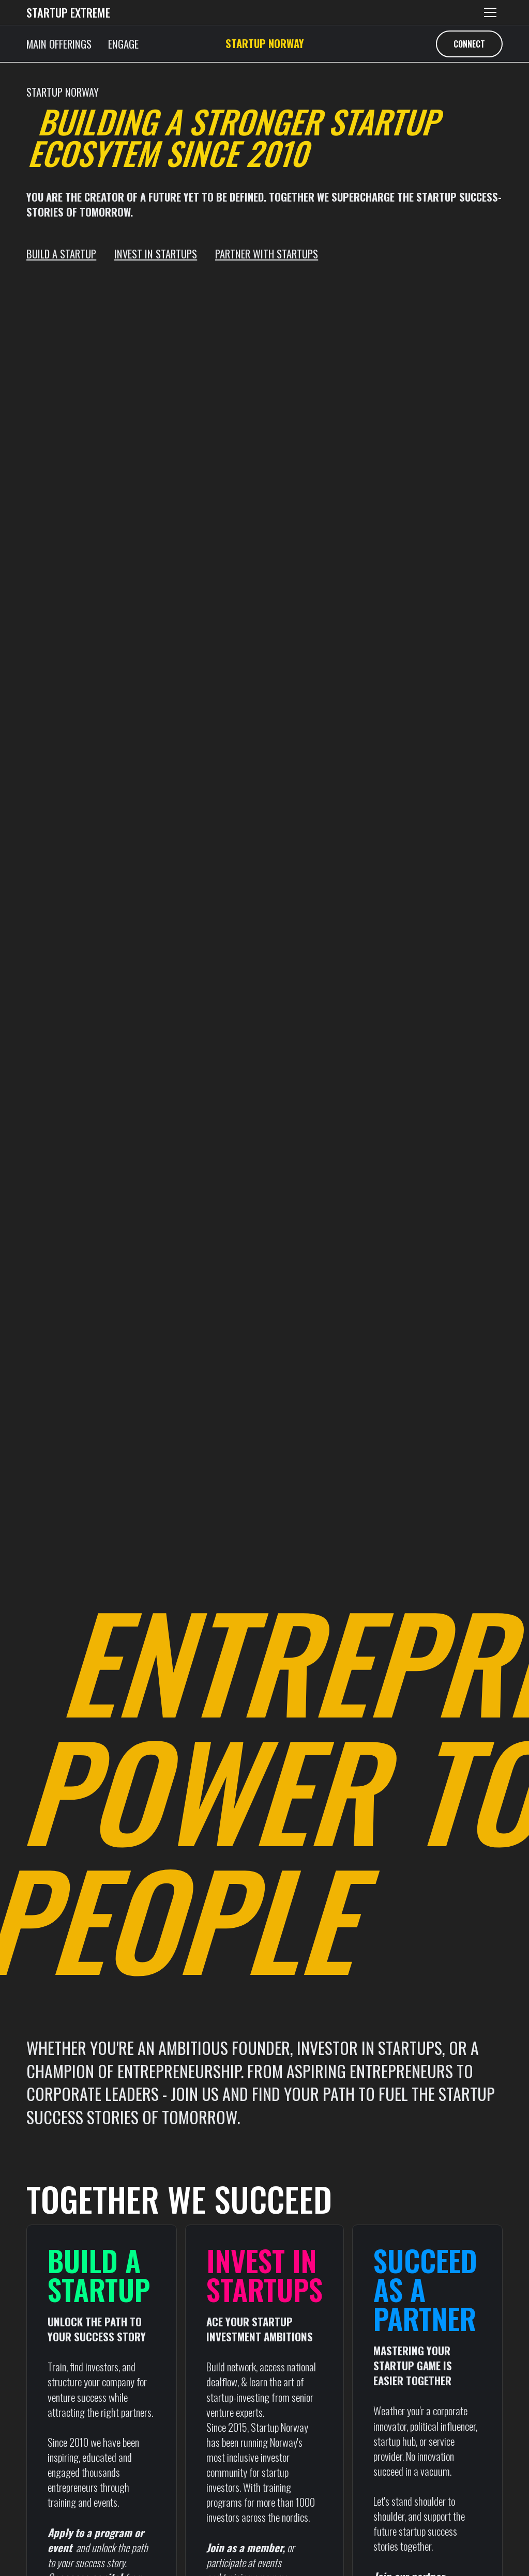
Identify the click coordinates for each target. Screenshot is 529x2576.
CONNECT (469, 44)
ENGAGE (123, 44)
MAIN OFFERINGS (59, 44)
